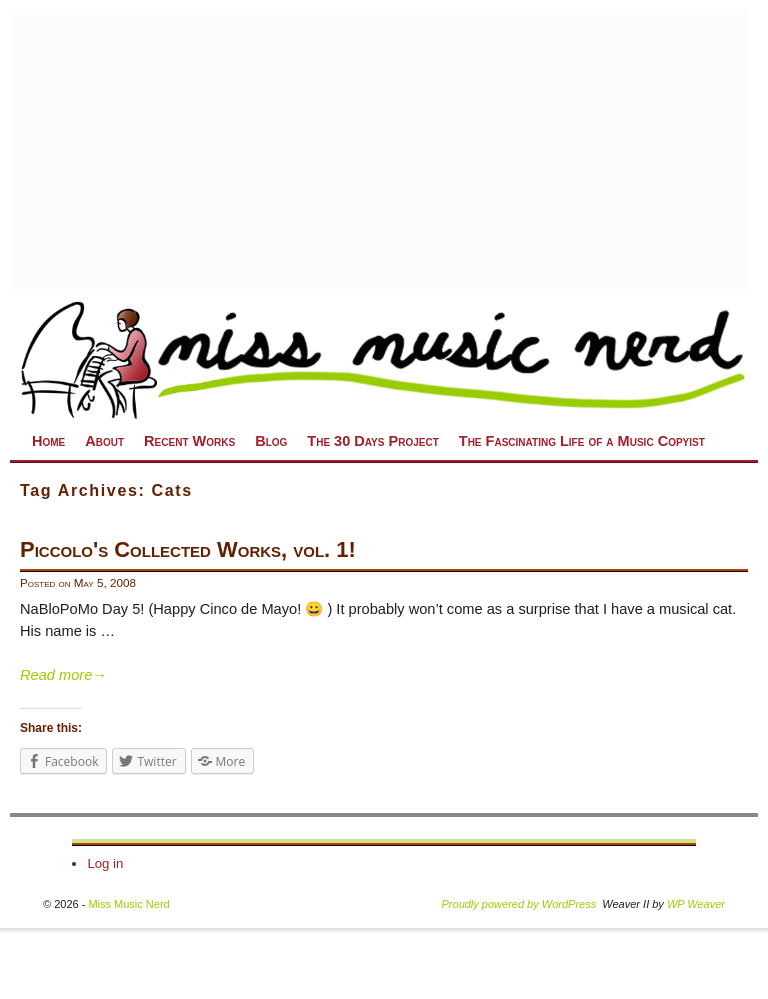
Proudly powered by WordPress (519, 904)
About (104, 441)
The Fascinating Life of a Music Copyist (582, 441)
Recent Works (189, 441)
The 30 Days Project (372, 441)
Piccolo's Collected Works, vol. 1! (188, 549)
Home (48, 441)
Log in (105, 863)
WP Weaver (696, 904)
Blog (271, 441)
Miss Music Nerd (128, 904)
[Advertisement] (379, 150)
